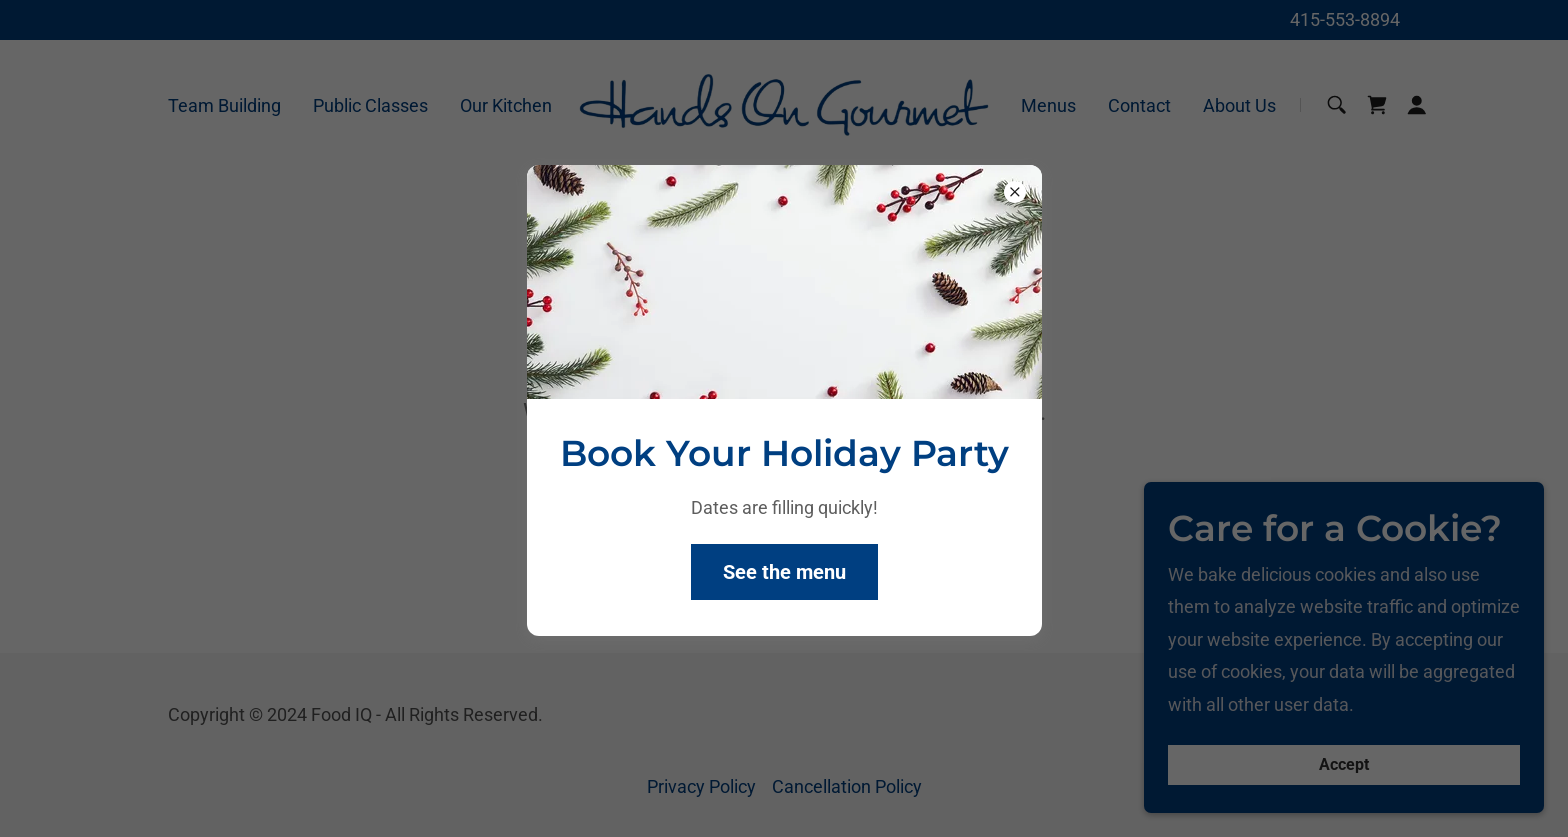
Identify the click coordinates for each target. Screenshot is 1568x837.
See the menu (784, 572)
